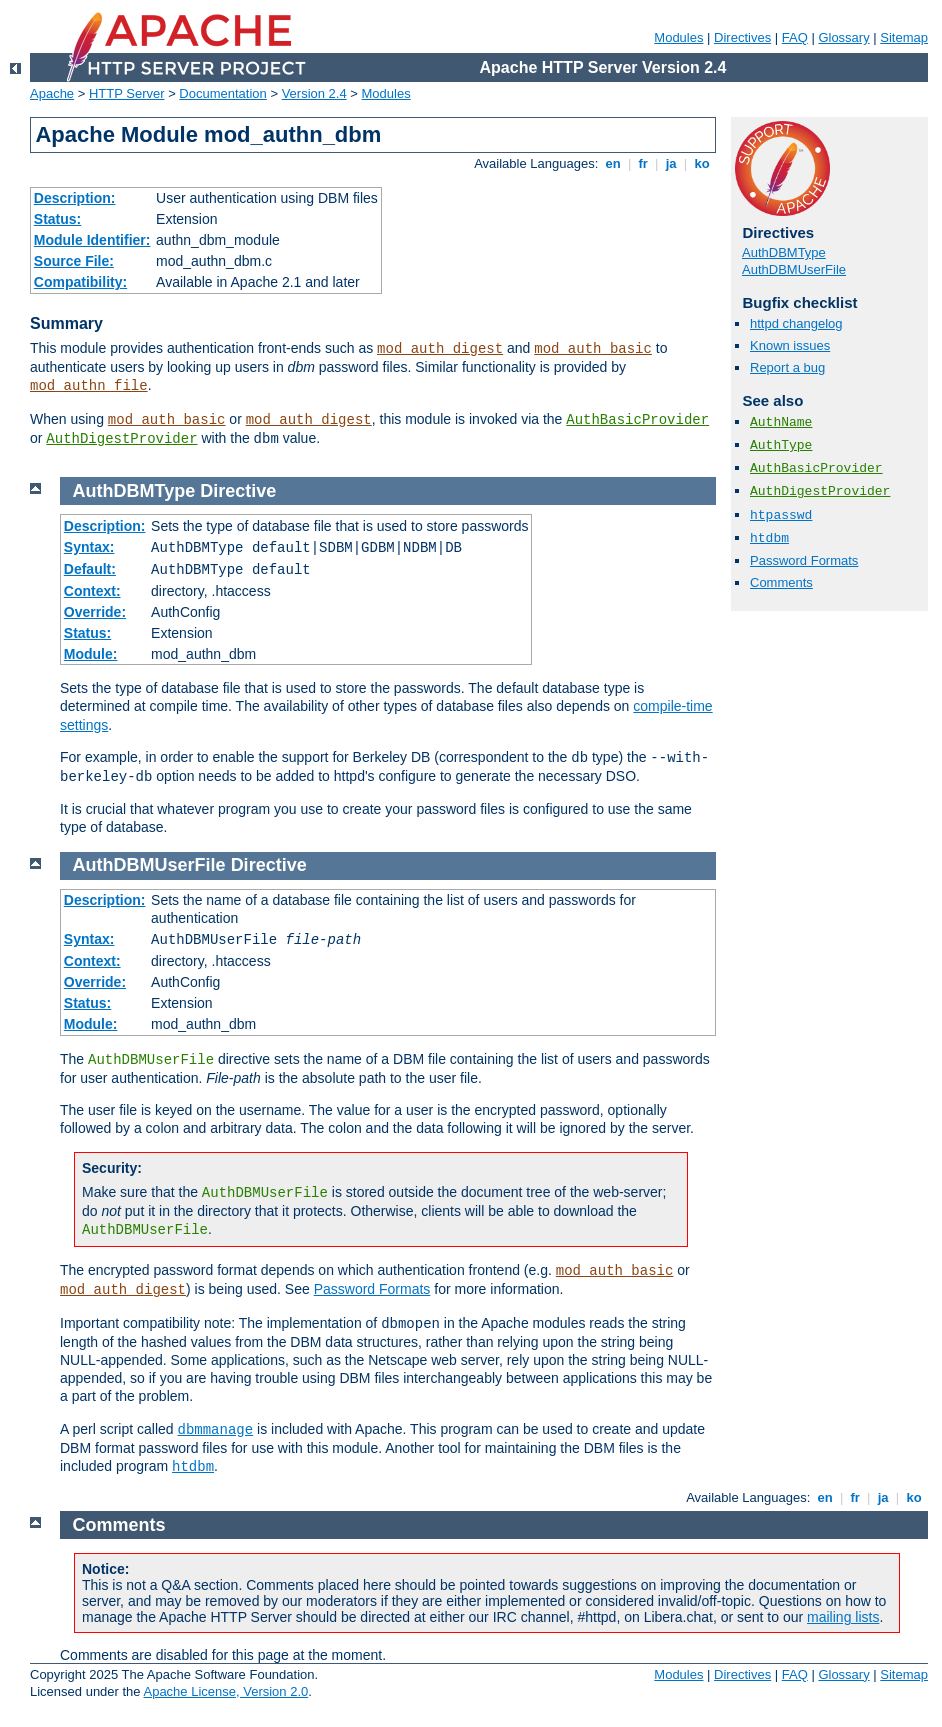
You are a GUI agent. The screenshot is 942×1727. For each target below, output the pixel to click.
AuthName (781, 422)
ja (671, 163)
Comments (781, 582)
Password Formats (804, 560)
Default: (90, 569)
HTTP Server (127, 93)
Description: (75, 198)
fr (643, 163)
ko (702, 163)
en (613, 163)
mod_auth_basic (593, 349)
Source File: (74, 261)
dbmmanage (216, 1430)
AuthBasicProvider (637, 420)
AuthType (781, 445)
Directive (238, 491)
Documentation (222, 93)
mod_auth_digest (440, 349)
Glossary (843, 37)
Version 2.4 (314, 93)
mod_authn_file (89, 386)
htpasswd (781, 515)
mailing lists (843, 1617)
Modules (678, 37)
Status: (57, 219)
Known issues (790, 345)
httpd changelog (796, 323)
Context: (92, 591)
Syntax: (89, 547)
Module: (91, 654)
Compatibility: (80, 282)
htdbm (769, 538)
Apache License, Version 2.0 (225, 1691)
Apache (52, 93)
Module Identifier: (92, 240)
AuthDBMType (784, 252)
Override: (95, 612)
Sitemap (904, 37)
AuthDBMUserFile (794, 269)
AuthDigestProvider (121, 439)
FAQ (795, 37)
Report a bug (787, 367)
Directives (742, 37)
